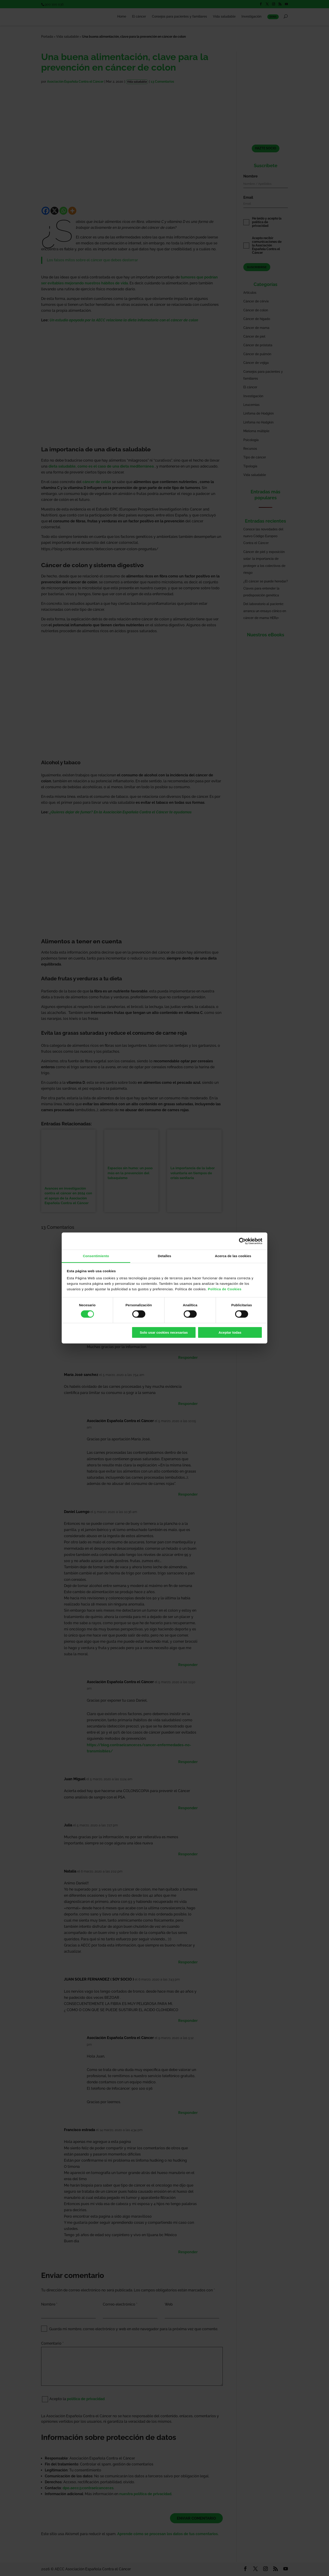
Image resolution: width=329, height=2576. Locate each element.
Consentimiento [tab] (96, 1256)
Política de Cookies (224, 1289)
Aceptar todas (229, 1332)
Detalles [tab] (164, 1256)
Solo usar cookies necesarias (164, 1332)
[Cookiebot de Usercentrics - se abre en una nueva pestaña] (242, 1241)
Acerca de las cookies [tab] (233, 1256)
